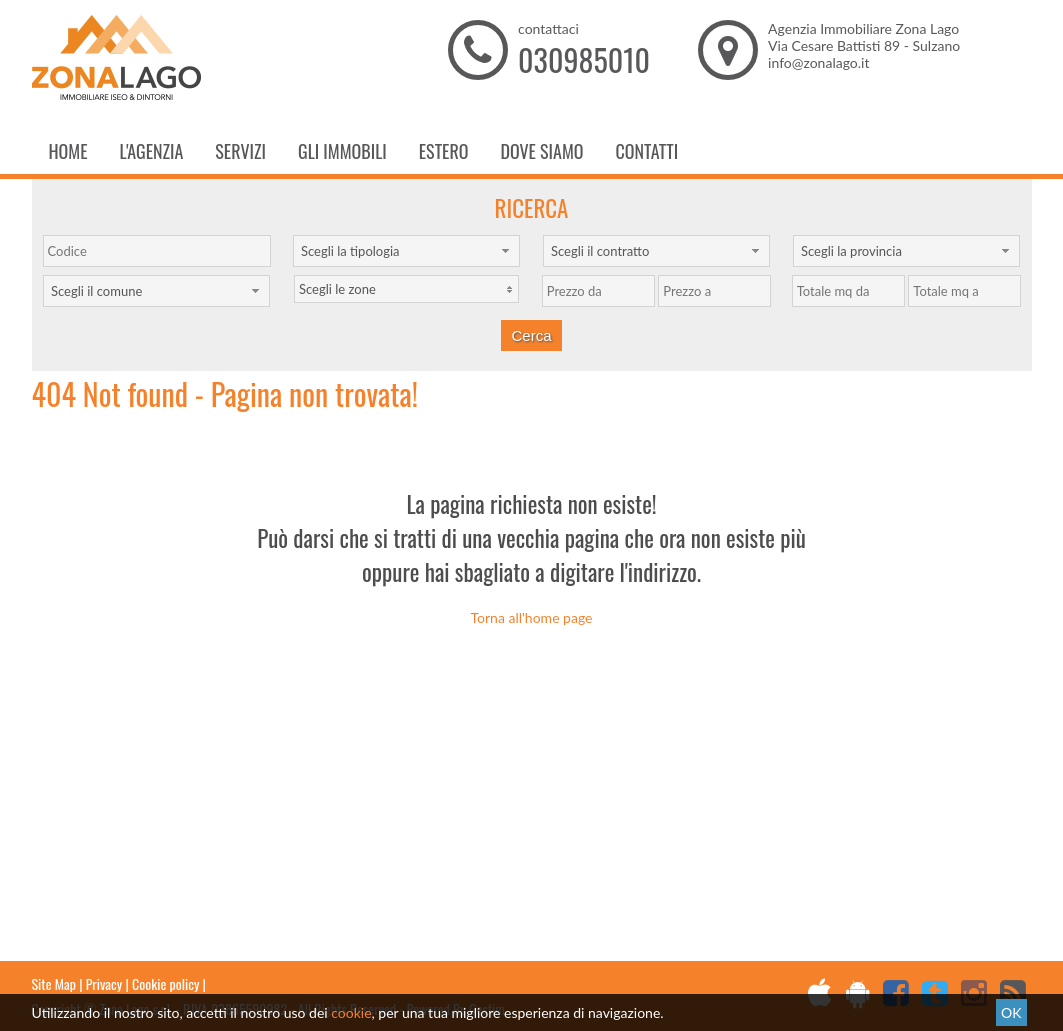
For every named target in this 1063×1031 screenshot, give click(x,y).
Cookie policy (165, 983)
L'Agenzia (152, 151)
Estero (444, 151)
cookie (351, 1012)
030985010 (584, 59)
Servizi (240, 151)
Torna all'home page (532, 617)
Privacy (104, 983)
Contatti (646, 151)
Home (68, 151)
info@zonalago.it (818, 62)
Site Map (54, 983)
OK (1011, 1012)
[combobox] (406, 251)
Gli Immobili (342, 151)
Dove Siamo (541, 151)
